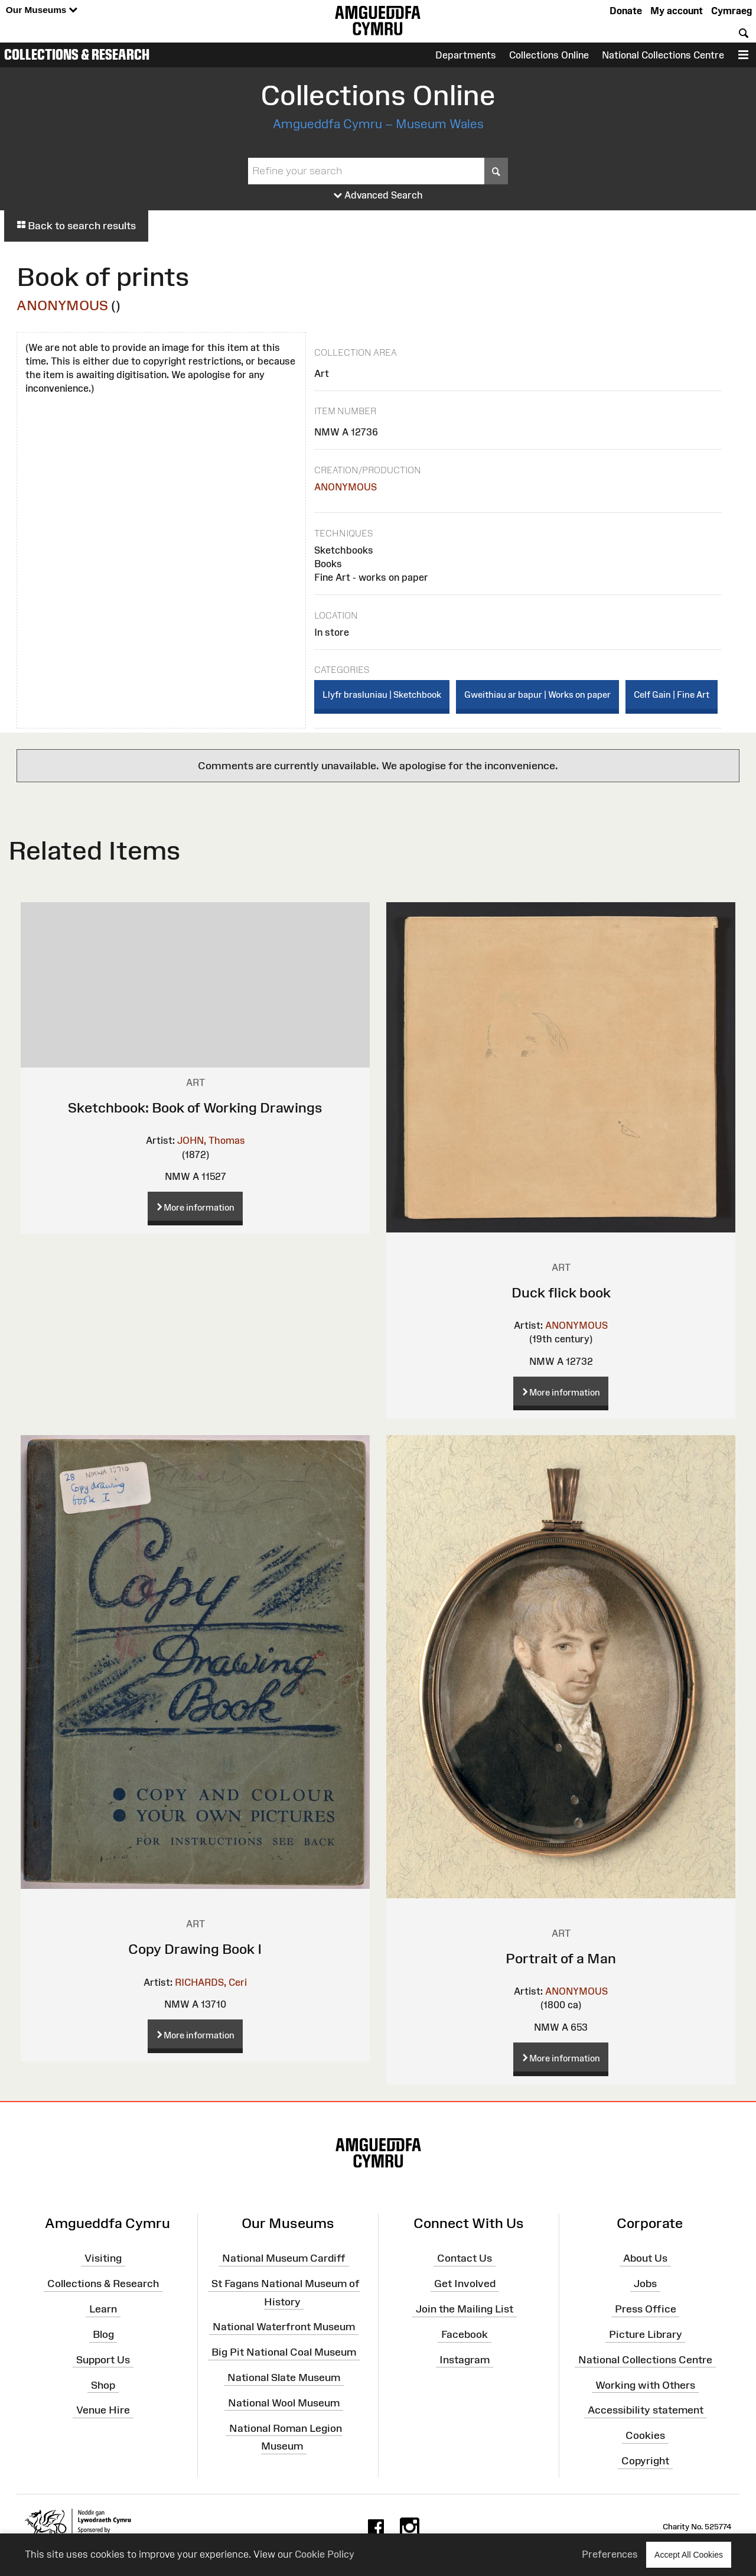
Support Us (103, 2360)
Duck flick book (561, 1292)
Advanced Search (378, 195)
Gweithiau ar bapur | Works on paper (537, 694)
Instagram (464, 2360)
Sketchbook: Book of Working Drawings (195, 1107)
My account (676, 10)
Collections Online (549, 55)
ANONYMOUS (62, 305)
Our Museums (41, 10)
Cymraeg (731, 10)
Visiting (103, 2258)
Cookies (645, 2435)
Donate (626, 10)
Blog (103, 2334)
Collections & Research (76, 54)
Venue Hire (103, 2410)
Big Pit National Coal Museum (283, 2352)
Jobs (645, 2283)
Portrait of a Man (561, 1958)
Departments (465, 55)
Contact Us (464, 2258)
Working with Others (645, 2384)
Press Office (645, 2309)
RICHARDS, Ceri (211, 1982)
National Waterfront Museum (284, 2327)
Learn (103, 2309)
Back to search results (76, 226)
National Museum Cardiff (284, 2258)
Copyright (645, 2461)
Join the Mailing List (464, 2309)
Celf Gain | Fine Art (671, 694)
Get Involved (465, 2283)
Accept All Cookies (688, 2554)
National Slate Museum (283, 2377)
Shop (103, 2384)
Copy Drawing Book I (195, 1949)
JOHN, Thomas (211, 1140)
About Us (645, 2258)
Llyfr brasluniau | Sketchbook (381, 694)
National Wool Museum (284, 2403)
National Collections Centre (663, 55)
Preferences (610, 2554)
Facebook (464, 2334)
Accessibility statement (645, 2410)
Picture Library (645, 2334)
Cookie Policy (324, 2554)
